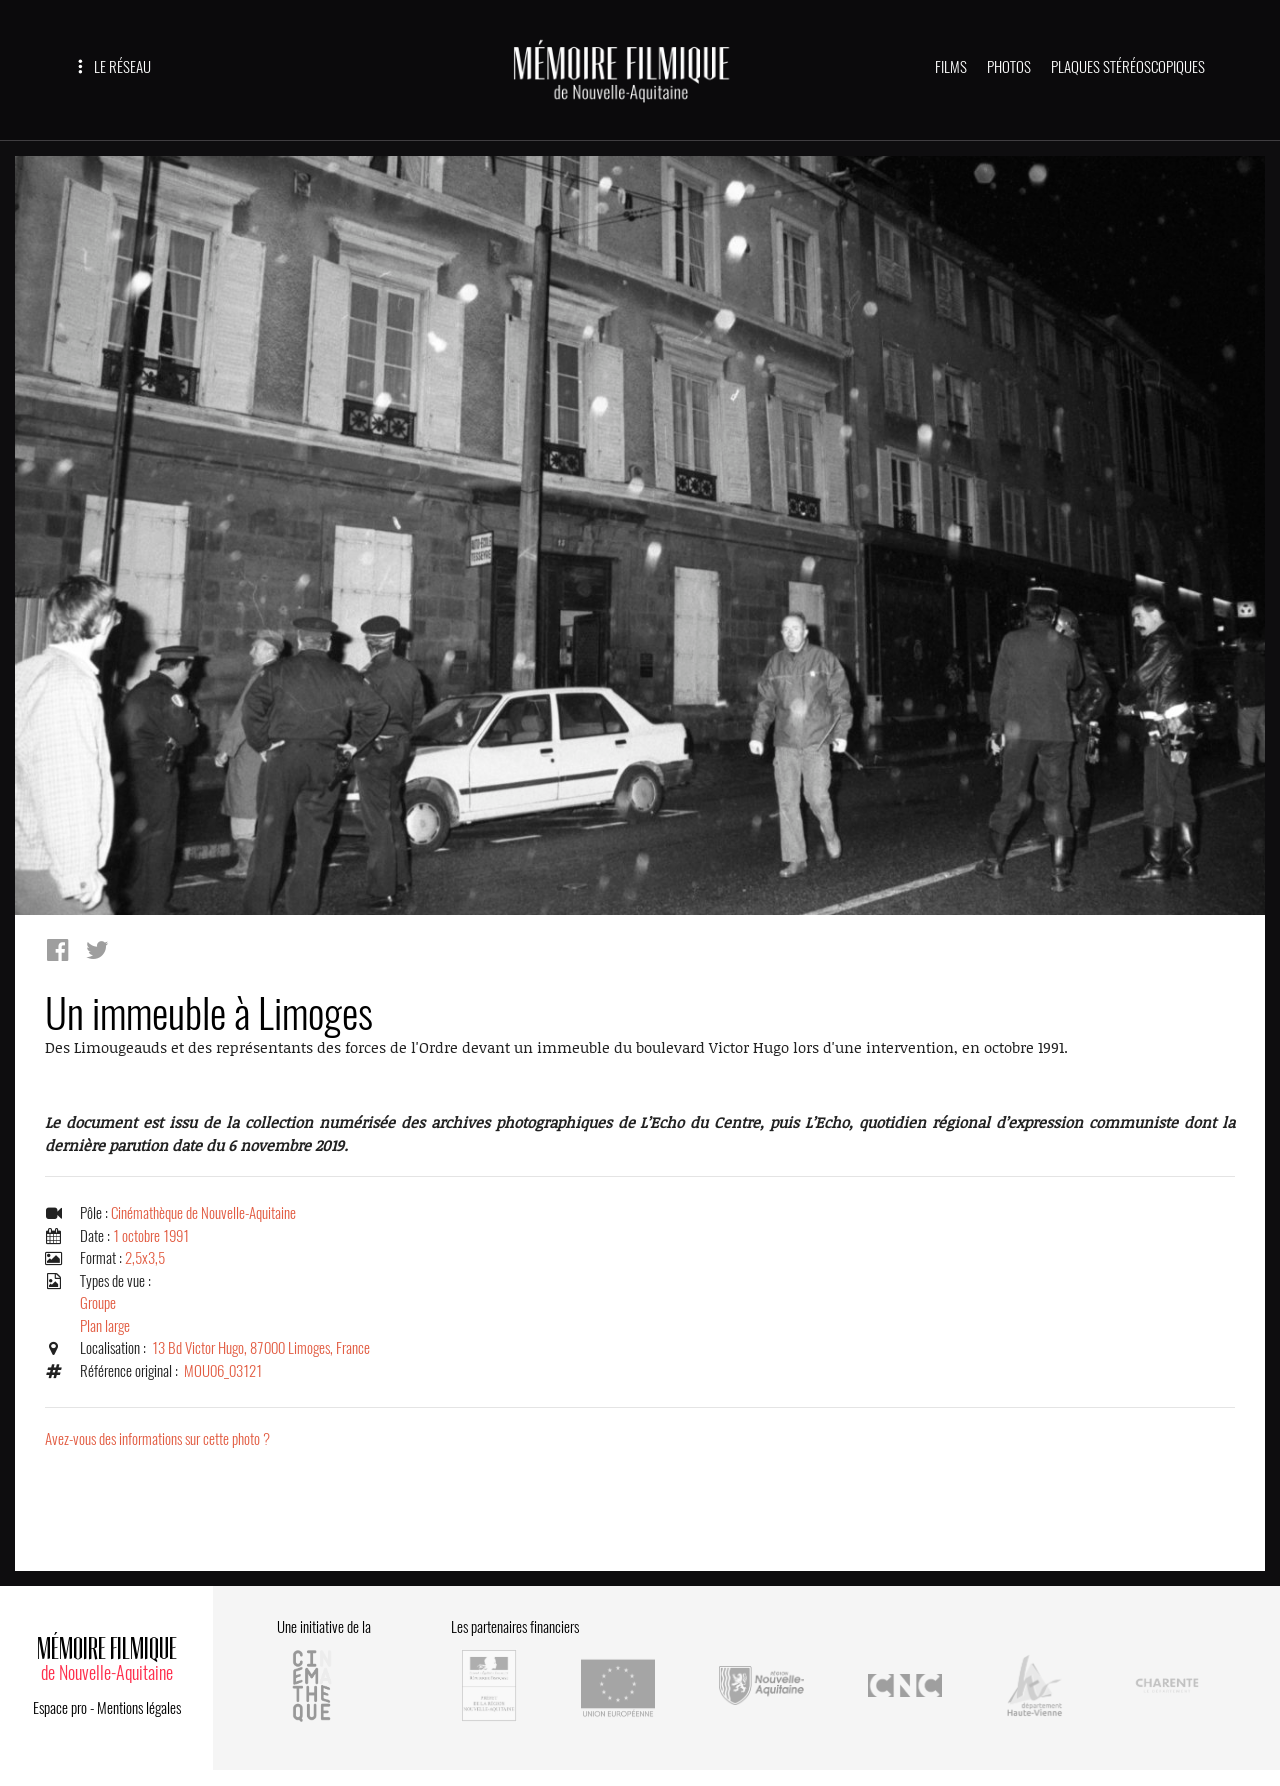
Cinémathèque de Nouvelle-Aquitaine (203, 1213)
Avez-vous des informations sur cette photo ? (157, 1439)
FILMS (951, 67)
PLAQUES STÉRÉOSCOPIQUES (1128, 67)
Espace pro (60, 1708)
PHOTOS (1009, 67)
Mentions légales (139, 1708)
